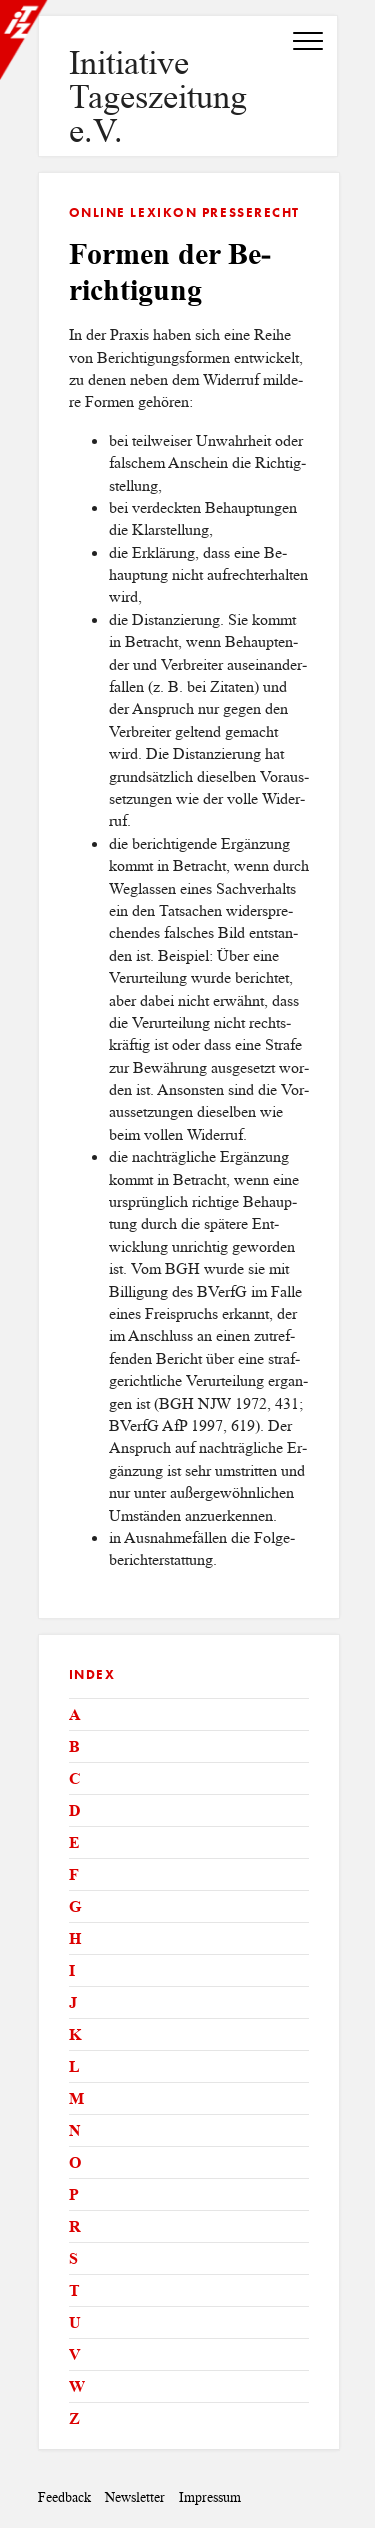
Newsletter (135, 2497)
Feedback (64, 2497)
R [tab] (75, 2226)
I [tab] (72, 1970)
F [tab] (74, 1874)
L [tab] (74, 2066)
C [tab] (75, 1778)
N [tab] (75, 2130)
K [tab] (75, 2034)
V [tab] (75, 2354)
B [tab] (74, 1746)
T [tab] (74, 2290)
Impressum (210, 2497)
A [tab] (75, 1714)
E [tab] (74, 1842)
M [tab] (76, 2098)
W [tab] (77, 2386)
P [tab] (74, 2194)
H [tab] (75, 1938)
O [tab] (75, 2162)
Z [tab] (74, 2418)
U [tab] (75, 2322)
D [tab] (75, 1810)
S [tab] (73, 2258)
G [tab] (75, 1906)
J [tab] (73, 2002)
